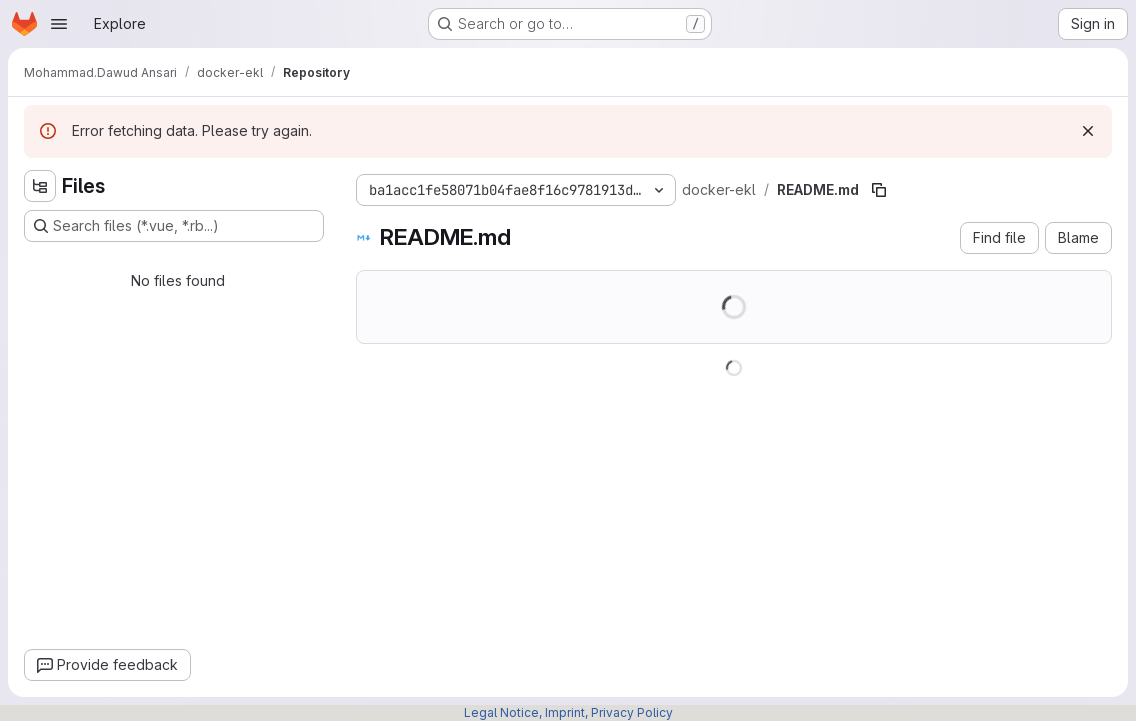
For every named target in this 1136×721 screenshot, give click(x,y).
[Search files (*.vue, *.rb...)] (174, 226)
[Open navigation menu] (59, 24)
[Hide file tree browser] (40, 186)
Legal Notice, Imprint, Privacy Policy (568, 712)
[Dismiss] (1088, 131)
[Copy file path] (879, 190)
